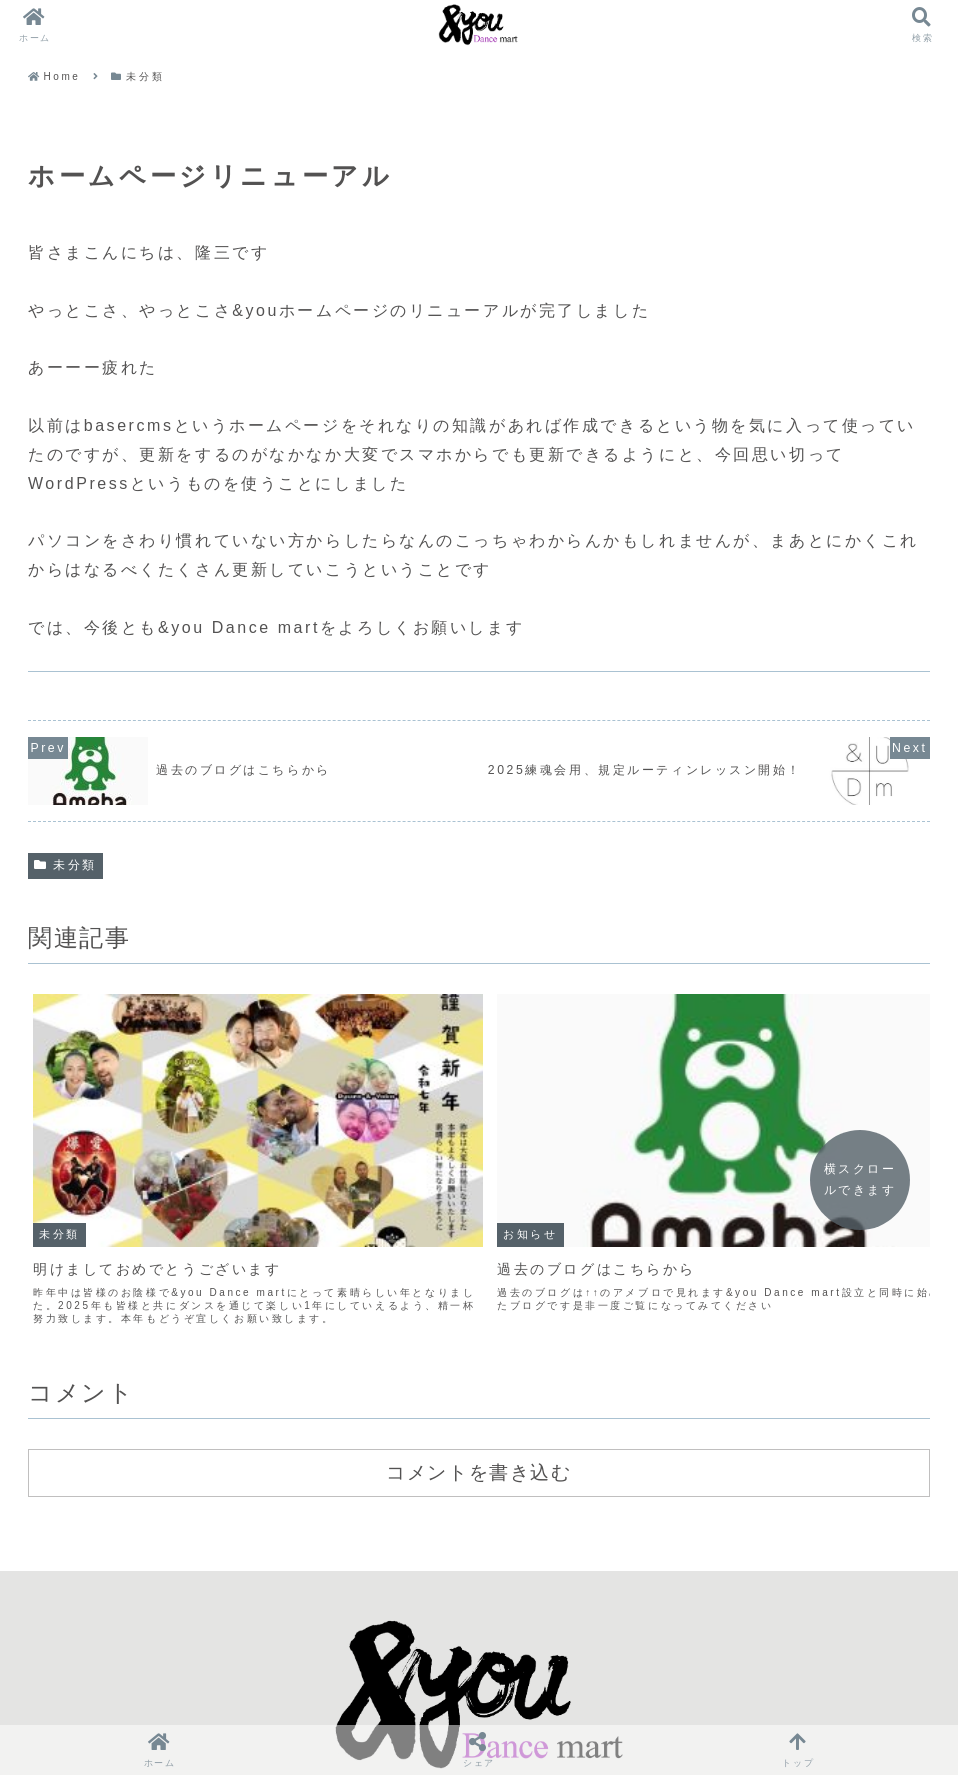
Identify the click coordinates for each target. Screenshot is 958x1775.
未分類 (65, 865)
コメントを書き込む (478, 1381)
